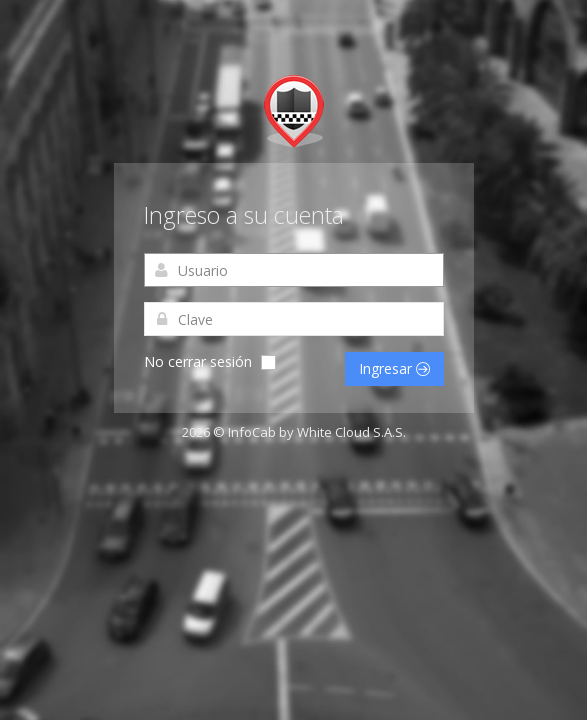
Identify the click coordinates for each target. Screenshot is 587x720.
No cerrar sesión (198, 361)
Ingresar (394, 368)
